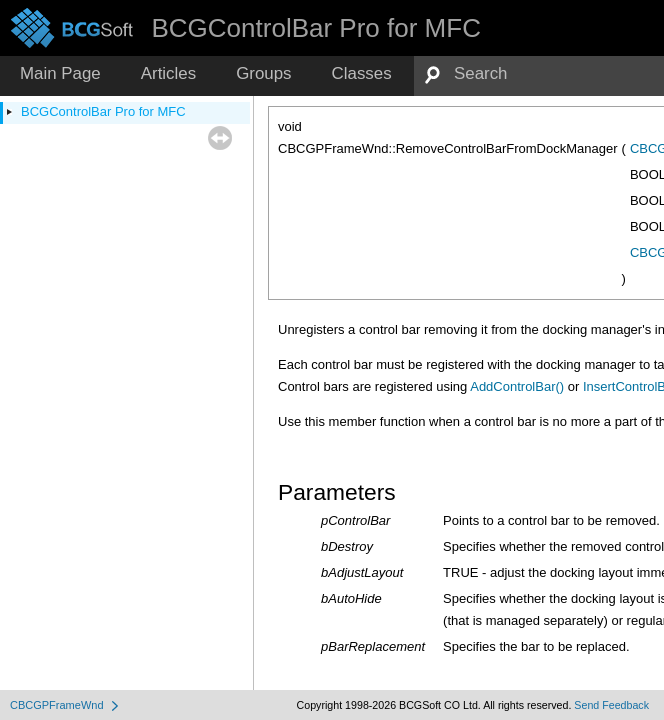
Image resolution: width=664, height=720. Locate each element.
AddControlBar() (517, 386)
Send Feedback (611, 705)
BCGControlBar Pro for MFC (103, 111)
